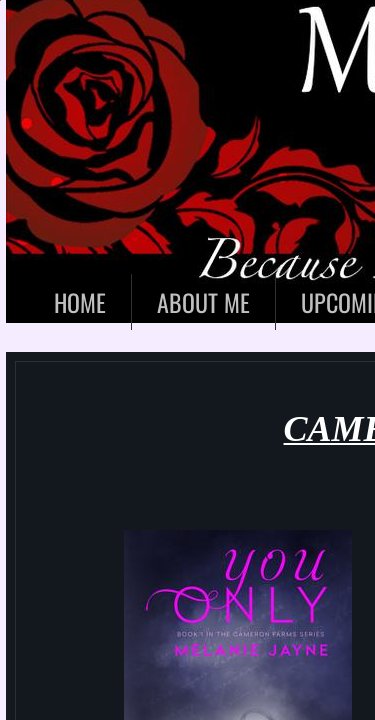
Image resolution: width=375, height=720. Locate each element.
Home (80, 302)
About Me (203, 302)
